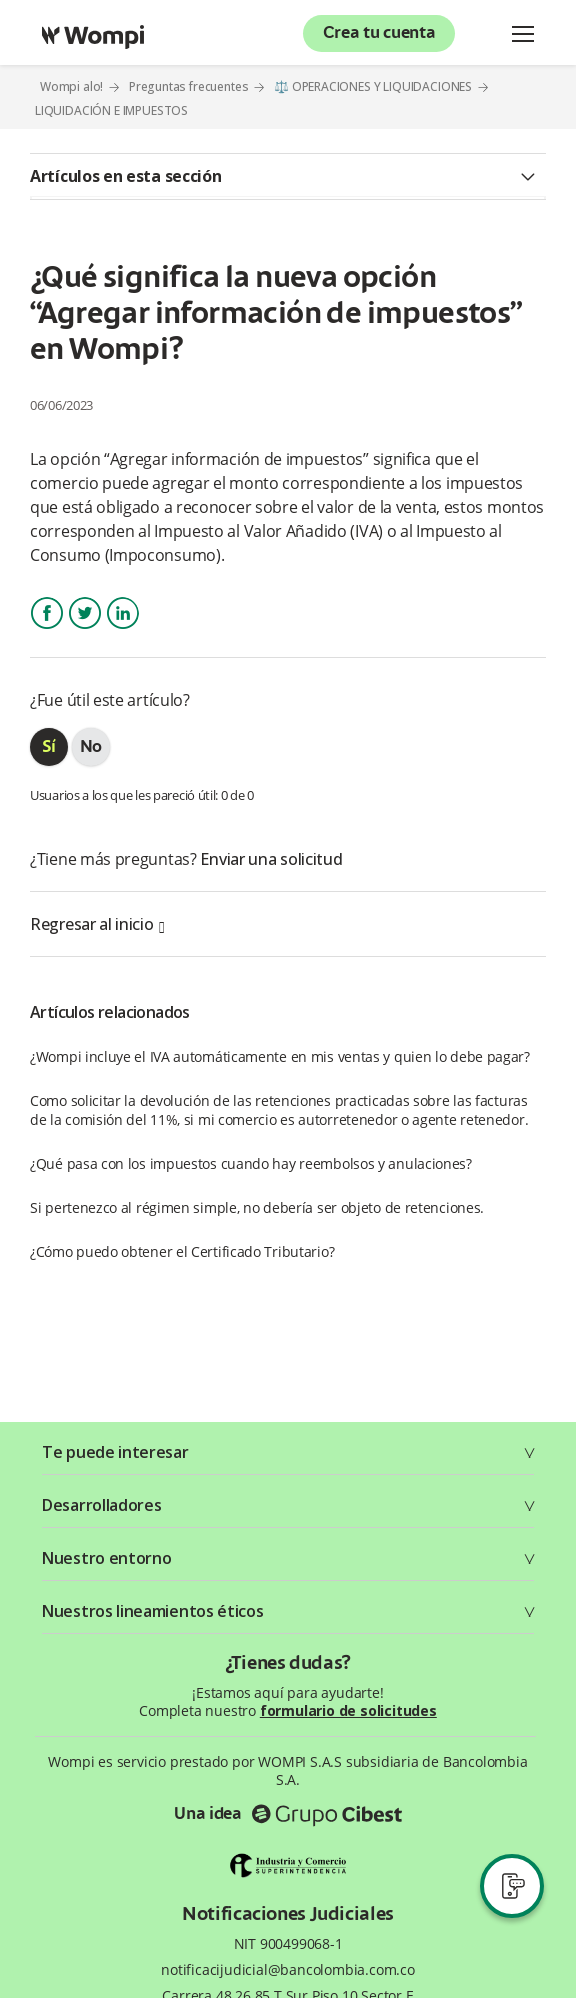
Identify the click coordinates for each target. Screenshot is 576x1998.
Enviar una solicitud (271, 859)
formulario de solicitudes (348, 1710)
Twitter (85, 630)
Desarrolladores (102, 1505)
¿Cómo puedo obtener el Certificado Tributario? (182, 1251)
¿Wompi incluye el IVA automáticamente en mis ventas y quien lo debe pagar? (280, 1056)
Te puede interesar (115, 1452)
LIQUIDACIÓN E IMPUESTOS (111, 111)
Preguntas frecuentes (189, 86)
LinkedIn (122, 630)
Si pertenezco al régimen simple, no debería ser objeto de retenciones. (257, 1207)
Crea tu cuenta (379, 34)
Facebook (47, 630)
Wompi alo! (71, 86)
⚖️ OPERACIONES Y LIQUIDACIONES (373, 86)
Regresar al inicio (97, 924)
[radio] (49, 747)
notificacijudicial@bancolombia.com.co (288, 1970)
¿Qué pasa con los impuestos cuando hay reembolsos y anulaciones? (251, 1163)
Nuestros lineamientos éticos (153, 1611)
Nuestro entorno (107, 1558)
